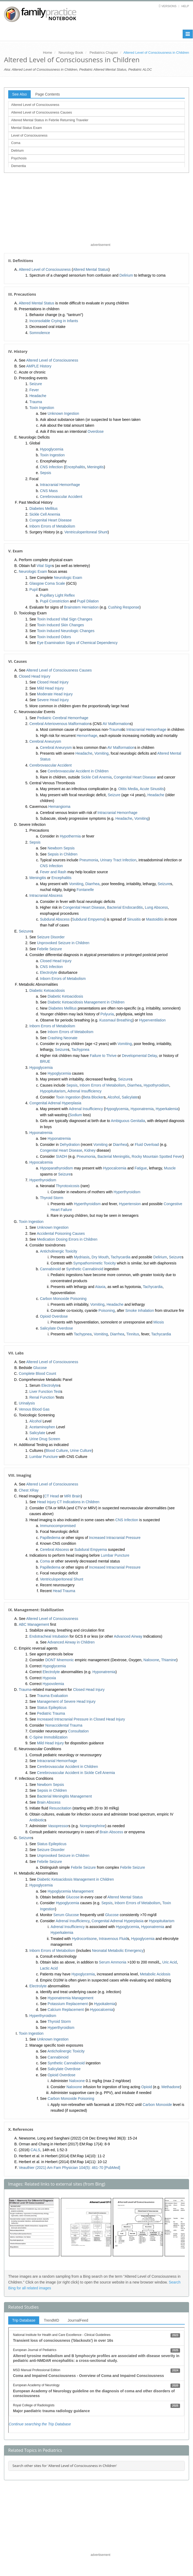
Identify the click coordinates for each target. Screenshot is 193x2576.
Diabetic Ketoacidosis (47, 990)
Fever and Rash (53, 872)
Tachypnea (80, 1049)
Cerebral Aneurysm (45, 741)
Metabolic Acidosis (155, 1974)
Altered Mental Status (91, 269)
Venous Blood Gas (34, 1409)
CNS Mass (49, 491)
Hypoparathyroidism (56, 1168)
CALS (35, 2150)
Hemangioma (59, 806)
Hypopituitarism (52, 1091)
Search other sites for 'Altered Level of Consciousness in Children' (64, 2465)
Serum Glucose (66, 1915)
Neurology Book (71, 53)
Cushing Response (123, 607)
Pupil (33, 589)
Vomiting (101, 753)
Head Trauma (64, 1591)
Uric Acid (169, 1962)
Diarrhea (92, 884)
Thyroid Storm (51, 1198)
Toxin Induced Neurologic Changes (66, 631)
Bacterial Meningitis (113, 1156)
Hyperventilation (152, 1020)
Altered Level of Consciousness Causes (41, 112)
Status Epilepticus (51, 1707)
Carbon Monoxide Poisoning (63, 1298)
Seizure (35, 384)
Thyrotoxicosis (67, 1186)
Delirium (17, 150)
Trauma (35, 402)
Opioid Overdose (54, 1316)
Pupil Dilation (88, 601)
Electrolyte (48, 972)
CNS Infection (51, 467)
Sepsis (45, 473)
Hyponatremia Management (70, 1998)
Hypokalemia (104, 2004)
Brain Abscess (49, 1802)
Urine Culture (81, 1450)
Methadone (170, 2087)
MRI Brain (72, 1496)
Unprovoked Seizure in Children (63, 943)
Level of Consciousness (29, 135)
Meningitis (95, 467)
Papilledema (50, 1537)
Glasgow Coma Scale (47, 583)
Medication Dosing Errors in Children (67, 1239)
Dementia (18, 166)
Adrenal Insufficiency (85, 1091)
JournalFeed (78, 2320)
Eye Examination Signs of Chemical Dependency (77, 643)
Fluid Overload (147, 1144)
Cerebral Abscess (54, 1549)
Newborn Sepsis (61, 848)
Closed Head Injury (34, 676)
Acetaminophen (42, 1427)
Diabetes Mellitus (43, 508)
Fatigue (140, 1168)
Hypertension (130, 1204)
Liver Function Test (44, 1391)
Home (47, 53)
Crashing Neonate (63, 1038)
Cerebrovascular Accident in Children (78, 771)
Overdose (96, 431)
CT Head (51, 1496)
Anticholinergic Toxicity (58, 1251)
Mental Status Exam (26, 128)
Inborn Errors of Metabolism (52, 526)
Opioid (146, 2087)
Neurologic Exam (33, 571)
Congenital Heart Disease (50, 520)
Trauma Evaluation (52, 1696)
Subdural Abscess (55, 919)
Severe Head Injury (53, 700)
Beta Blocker (93, 1097)
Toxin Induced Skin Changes (60, 625)
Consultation (78, 1731)
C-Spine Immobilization (48, 1737)
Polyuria (107, 1014)
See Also (19, 94)
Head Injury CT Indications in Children (68, 1502)
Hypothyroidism (156, 1085)
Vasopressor (58, 1826)
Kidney (90, 1150)
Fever (34, 390)
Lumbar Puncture (43, 1456)
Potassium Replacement (68, 2004)
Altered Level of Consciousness (35, 105)
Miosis (158, 1322)
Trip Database (23, 2320)
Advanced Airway (128, 1636)
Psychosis (19, 158)
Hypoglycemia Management (71, 1891)
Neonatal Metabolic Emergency (118, 1950)
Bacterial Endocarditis (125, 907)
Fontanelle (85, 890)
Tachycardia (121, 1257)
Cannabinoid (50, 1269)
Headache (37, 396)
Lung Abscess (156, 907)
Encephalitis (75, 467)
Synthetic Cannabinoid (84, 1269)
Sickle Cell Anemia (44, 514)
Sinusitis (134, 919)
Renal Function (41, 1397)
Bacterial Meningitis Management (64, 1796)
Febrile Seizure (49, 949)
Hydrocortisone (84, 1938)
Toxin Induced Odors (54, 637)
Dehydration (70, 1144)
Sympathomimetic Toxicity (94, 1263)
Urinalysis (27, 1403)
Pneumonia (88, 860)
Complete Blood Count (37, 1373)
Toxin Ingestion (41, 408)
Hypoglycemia (51, 449)
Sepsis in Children (63, 854)
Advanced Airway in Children (71, 1642)
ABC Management (34, 1624)
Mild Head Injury (50, 688)
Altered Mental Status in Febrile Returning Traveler (49, 120)
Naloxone (151, 1660)
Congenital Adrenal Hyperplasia (55, 1103)
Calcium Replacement (66, 2009)
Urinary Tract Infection (118, 860)
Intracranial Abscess (45, 895)
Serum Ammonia (112, 1962)
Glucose (40, 1368)
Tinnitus (132, 1334)
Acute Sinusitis (152, 789)
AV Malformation (115, 724)
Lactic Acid (49, 1968)
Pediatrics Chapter (103, 53)
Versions (169, 6)
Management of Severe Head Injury (66, 1701)
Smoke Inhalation (139, 1310)
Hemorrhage (87, 735)
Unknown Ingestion (63, 413)
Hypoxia (49, 1678)
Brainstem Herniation (81, 607)
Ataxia (100, 1287)
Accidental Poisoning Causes (61, 1233)
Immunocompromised (58, 1526)
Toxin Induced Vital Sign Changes (64, 619)
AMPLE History (38, 366)
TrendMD (51, 2320)
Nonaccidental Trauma (63, 1725)
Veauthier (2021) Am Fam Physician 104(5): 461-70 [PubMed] (69, 2167)
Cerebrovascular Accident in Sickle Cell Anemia (76, 1773)
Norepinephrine (92, 1826)
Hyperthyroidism (42, 1180)
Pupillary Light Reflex (57, 595)
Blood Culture (57, 1450)
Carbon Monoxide (157, 2104)
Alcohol (113, 1097)
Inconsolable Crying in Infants (53, 321)
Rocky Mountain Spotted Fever (157, 1156)
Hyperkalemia (167, 1109)
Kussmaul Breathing (115, 1020)
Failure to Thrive (103, 1055)
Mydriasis (81, 1257)
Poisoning (106, 1310)
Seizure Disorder (51, 937)
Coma (15, 143)
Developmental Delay (139, 1055)
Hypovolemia (53, 1684)
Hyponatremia (142, 1109)
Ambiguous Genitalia (128, 1121)
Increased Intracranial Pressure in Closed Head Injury (81, 1719)
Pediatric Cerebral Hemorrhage (62, 718)
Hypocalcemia (41, 1162)
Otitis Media (128, 789)
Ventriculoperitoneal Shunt (85, 532)
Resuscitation (60, 1808)
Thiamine (169, 1660)
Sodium (75, 1115)
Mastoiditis (155, 919)
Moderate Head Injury (55, 694)
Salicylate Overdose (56, 1328)
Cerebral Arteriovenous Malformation (59, 724)
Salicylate (130, 1097)
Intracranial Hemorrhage (60, 485)
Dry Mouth (100, 1257)
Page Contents (47, 94)
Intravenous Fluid (113, 1938)
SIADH (61, 1156)
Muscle (170, 1168)
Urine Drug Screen (44, 1439)
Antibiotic (36, 1820)
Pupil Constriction (54, 601)
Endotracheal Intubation (49, 1636)
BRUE (45, 1061)
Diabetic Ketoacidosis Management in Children (86, 1002)
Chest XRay (29, 1490)
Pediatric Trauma (51, 1713)
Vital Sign (44, 566)
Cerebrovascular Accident (61, 496)
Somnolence (39, 333)
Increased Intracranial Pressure (115, 1537)
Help (185, 6)
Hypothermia (70, 836)
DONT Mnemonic (59, 1660)
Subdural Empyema (88, 919)
